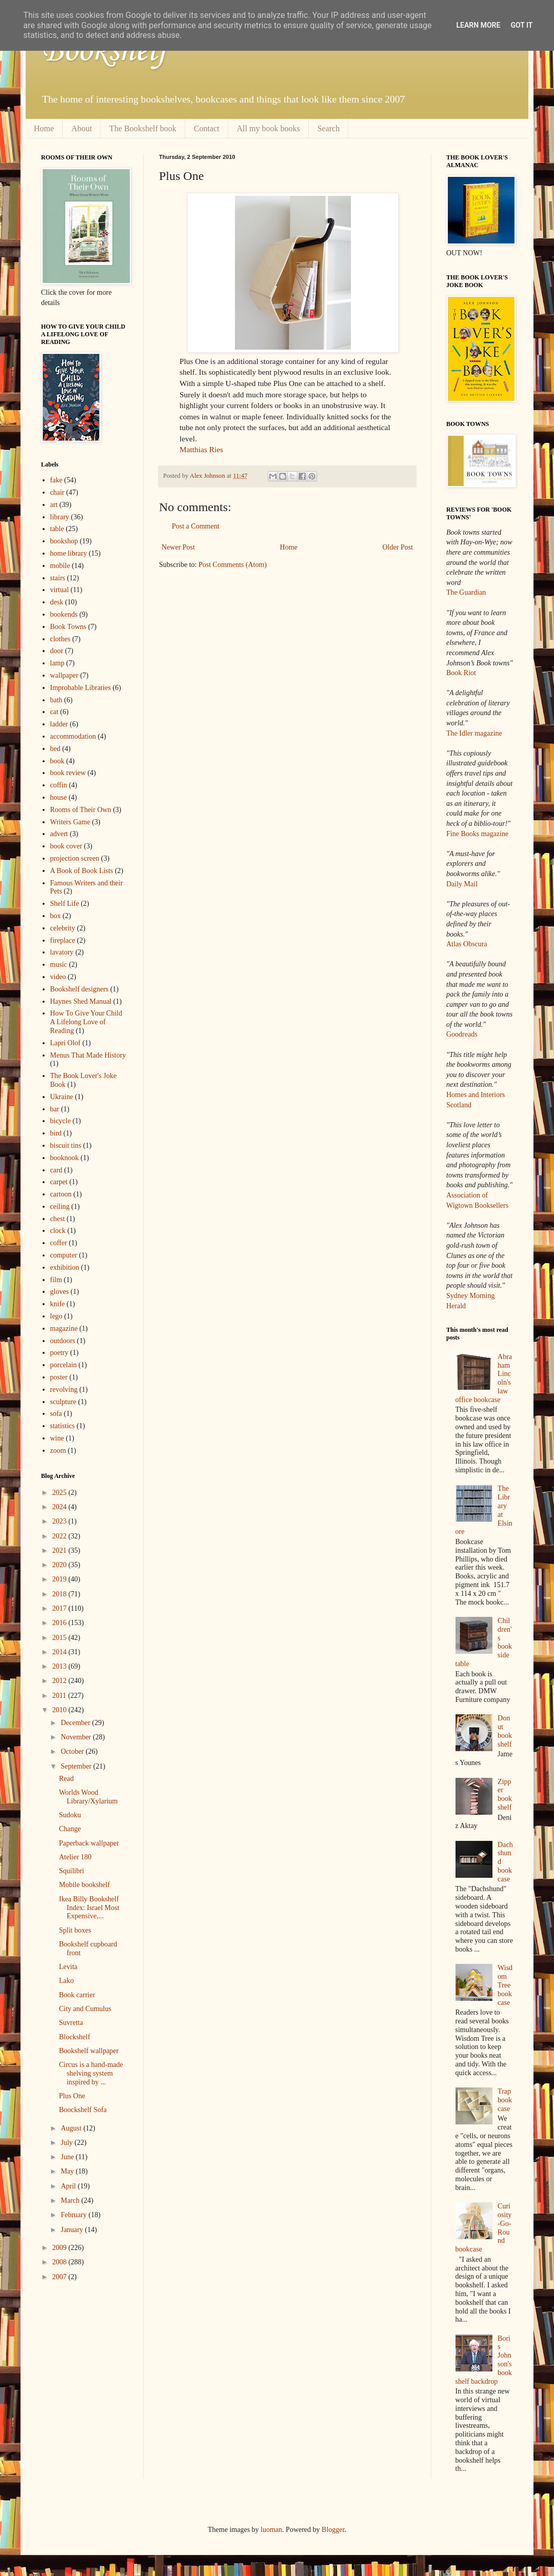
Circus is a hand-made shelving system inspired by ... (91, 2073)
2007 (60, 2277)
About (81, 128)
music (58, 964)
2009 (60, 2248)
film (56, 1280)
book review (68, 773)
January (73, 2230)
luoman (271, 2529)
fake (56, 480)
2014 (60, 1652)
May (68, 2171)
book (57, 761)
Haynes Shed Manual (81, 1001)
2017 (60, 1608)
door (57, 651)
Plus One (72, 2096)
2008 (60, 2262)
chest (57, 1219)
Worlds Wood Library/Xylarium (88, 1797)
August (72, 2128)
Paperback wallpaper (89, 1843)
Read (66, 1778)
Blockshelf (74, 2037)
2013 (60, 1666)
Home (44, 128)
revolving (64, 1389)
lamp (57, 663)
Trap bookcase (505, 2100)
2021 (60, 1550)
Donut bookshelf (505, 1731)
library (59, 517)
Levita (68, 1967)
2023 (60, 1521)
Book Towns (68, 627)
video (58, 977)
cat (54, 712)
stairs (58, 578)
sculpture (63, 1402)
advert (59, 834)
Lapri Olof (65, 1043)
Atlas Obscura (466, 944)
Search (329, 128)
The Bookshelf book (142, 128)
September (77, 1766)
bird (56, 1133)
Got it (521, 25)
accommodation (73, 736)
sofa (56, 1413)
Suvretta (71, 2022)
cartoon (61, 1194)
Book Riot (461, 673)
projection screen (75, 858)
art (54, 505)
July (67, 2142)
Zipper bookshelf (505, 1794)
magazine (64, 1328)
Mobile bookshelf (84, 1885)
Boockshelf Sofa (83, 2110)
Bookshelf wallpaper (88, 2051)
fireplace (62, 940)
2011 (60, 1695)
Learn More (478, 25)
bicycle (60, 1121)
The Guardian (466, 592)
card (56, 1170)
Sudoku (70, 1815)
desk (57, 602)
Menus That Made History (88, 1055)
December (76, 1723)
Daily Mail (462, 884)
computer (63, 1255)
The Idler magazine (474, 733)
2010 (60, 1710)
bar (55, 1109)
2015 (60, 1637)
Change (70, 1829)
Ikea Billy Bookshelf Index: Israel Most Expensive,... (89, 1907)
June (68, 2157)
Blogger (333, 2529)
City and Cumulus (85, 2009)
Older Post (398, 547)
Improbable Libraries (80, 688)
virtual (59, 590)
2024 (60, 1507)
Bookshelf (104, 51)
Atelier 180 (75, 1857)
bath (56, 700)
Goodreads (462, 1034)
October (73, 1751)
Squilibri (71, 1871)
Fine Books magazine (477, 834)
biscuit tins (66, 1145)
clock (58, 1230)
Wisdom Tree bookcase (505, 1985)
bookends (64, 614)
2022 (60, 1536)
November (77, 1737)
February (74, 2215)
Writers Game (70, 822)
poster (59, 1377)
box (55, 916)
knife (57, 1304)
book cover (66, 846)
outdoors (62, 1341)
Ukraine (61, 1097)
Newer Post (178, 547)
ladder (59, 724)
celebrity (62, 928)
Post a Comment (196, 526)
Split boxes (75, 1930)
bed (55, 749)
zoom (58, 1450)
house (58, 797)
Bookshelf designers (79, 989)
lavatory (62, 952)
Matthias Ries (201, 449)
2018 (60, 1594)
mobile (60, 566)
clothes (60, 639)
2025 (60, 1492)
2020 (60, 1565)
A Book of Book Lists (81, 871)
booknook (64, 1158)
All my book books (268, 128)
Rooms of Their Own (80, 810)
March (71, 2200)
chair (57, 492)
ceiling (60, 1206)
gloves (59, 1291)
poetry (59, 1352)
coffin (58, 785)
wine (57, 1438)
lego (56, 1316)
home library (68, 553)
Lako (66, 1980)
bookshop (64, 541)
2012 (60, 1681)
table (57, 529)
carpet (59, 1182)
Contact (207, 128)
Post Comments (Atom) (233, 565)
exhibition (65, 1267)
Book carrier (77, 1995)
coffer (58, 1243)
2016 (60, 1623)
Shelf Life (64, 903)
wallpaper (64, 675)
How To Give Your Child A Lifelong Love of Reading (86, 1022)
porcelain (63, 1365)
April (69, 2186)
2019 (60, 1579)
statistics (62, 1426)
